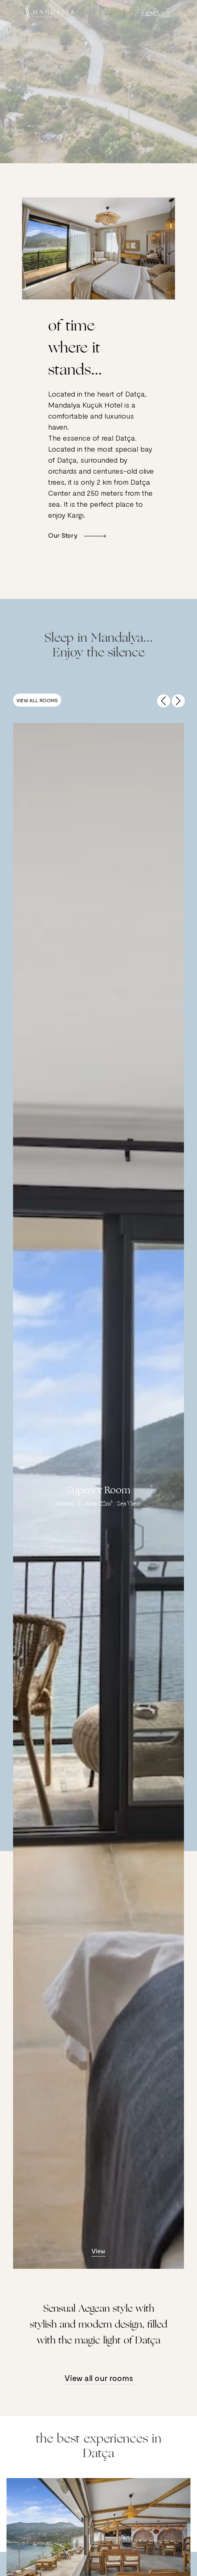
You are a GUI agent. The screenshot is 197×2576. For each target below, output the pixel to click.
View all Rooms (37, 700)
